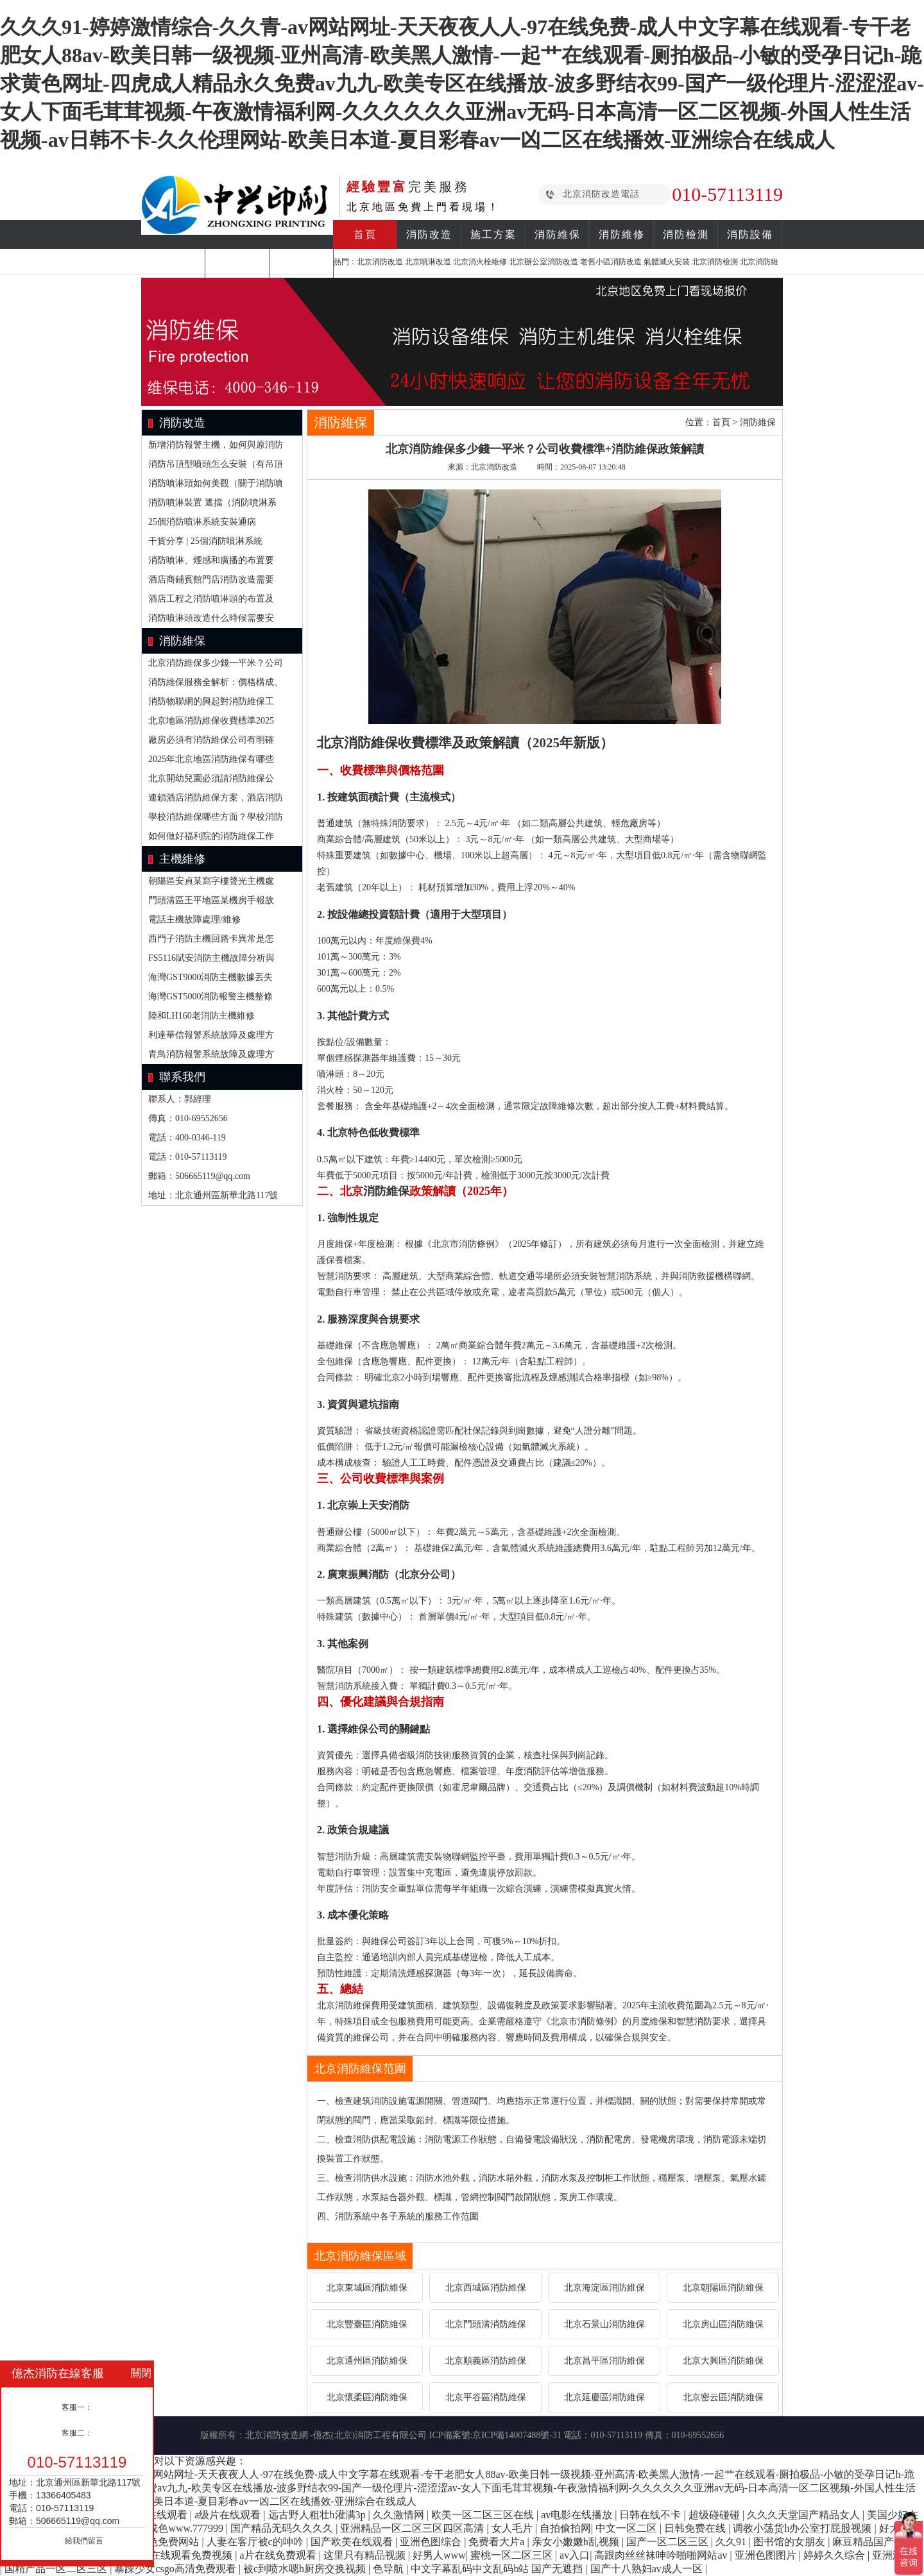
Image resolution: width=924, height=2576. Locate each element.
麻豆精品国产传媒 (874, 2541)
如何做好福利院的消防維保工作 (211, 836)
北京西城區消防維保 (485, 2287)
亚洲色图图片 (767, 2555)
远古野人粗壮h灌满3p (318, 2514)
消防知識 (173, 263)
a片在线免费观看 (279, 2555)
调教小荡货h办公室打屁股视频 (803, 2528)
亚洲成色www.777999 (176, 2528)
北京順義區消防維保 (485, 2361)
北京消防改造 (380, 261)
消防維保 (558, 234)
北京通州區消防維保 (367, 2361)
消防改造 (429, 234)
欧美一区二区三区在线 (483, 2514)
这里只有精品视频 (365, 2555)
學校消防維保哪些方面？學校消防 (215, 817)
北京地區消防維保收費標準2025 (211, 720)
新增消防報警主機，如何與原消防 (215, 445)
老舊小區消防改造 (611, 261)
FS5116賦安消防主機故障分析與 (211, 958)
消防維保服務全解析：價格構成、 (215, 682)
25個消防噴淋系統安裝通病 (202, 522)
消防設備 (750, 234)
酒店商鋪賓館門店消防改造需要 (211, 579)
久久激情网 (400, 2514)
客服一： (77, 2407)
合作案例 (237, 263)
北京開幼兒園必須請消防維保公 (211, 778)
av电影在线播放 (578, 2514)
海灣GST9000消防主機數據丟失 (210, 977)
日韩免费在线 (696, 2528)
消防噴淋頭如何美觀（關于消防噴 (215, 483)
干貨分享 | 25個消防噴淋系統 (205, 541)
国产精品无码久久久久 (283, 2528)
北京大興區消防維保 (723, 2361)
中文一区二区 (627, 2528)
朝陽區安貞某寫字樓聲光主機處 (211, 881)
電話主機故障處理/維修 (194, 919)
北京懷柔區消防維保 (367, 2397)
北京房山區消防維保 (723, 2324)
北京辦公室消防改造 (543, 261)
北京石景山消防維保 (604, 2324)
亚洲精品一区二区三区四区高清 (413, 2528)
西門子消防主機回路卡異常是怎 (211, 939)
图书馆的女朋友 (790, 2541)
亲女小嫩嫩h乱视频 (577, 2541)
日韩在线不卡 (651, 2514)
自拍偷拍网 (565, 2528)
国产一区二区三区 (668, 2541)
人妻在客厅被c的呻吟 (256, 2541)
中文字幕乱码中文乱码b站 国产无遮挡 (498, 2568)
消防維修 (622, 234)
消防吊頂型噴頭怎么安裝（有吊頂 (215, 464)
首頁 (365, 234)
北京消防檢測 (715, 261)
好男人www (439, 2555)
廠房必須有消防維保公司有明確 (211, 740)
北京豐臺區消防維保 (367, 2324)
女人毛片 (513, 2528)
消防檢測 (686, 234)
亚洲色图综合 (432, 2541)
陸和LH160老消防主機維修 (201, 1016)
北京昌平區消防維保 (604, 2361)
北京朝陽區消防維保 (723, 2287)
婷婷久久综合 (835, 2555)
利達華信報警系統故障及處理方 (211, 1035)
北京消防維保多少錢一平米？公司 (215, 663)
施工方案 (493, 234)
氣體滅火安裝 (667, 261)
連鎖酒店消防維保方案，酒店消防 (215, 797)
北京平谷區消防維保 (485, 2397)
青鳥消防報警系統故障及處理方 (211, 1054)
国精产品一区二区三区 (57, 2568)
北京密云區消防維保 (723, 2397)
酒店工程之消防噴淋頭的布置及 (211, 599)
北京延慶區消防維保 (604, 2397)
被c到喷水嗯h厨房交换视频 (305, 2568)
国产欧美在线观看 (353, 2541)
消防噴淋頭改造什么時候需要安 (211, 618)
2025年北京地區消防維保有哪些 (211, 759)
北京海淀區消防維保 (604, 2287)
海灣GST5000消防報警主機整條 (210, 996)
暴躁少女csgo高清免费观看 (176, 2568)
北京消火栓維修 (480, 261)
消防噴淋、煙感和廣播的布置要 (211, 560)
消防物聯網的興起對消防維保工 (211, 701)
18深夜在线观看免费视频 (177, 2555)
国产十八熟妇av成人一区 (647, 2568)
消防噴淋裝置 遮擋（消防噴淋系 (212, 502)
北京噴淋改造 (428, 261)
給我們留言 (84, 2540)
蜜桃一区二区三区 (512, 2555)
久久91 (732, 2541)
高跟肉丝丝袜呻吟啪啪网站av (662, 2555)
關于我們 (301, 263)
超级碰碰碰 (715, 2514)
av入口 (575, 2555)
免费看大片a (497, 2541)
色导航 (389, 2568)
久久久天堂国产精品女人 (804, 2514)
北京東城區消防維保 (367, 2287)
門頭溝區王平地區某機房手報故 (211, 900)
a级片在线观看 (228, 2514)
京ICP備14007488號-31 (516, 2435)
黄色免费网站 (169, 2541)
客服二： (77, 2432)
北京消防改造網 (276, 2435)
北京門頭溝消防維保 (485, 2324)
